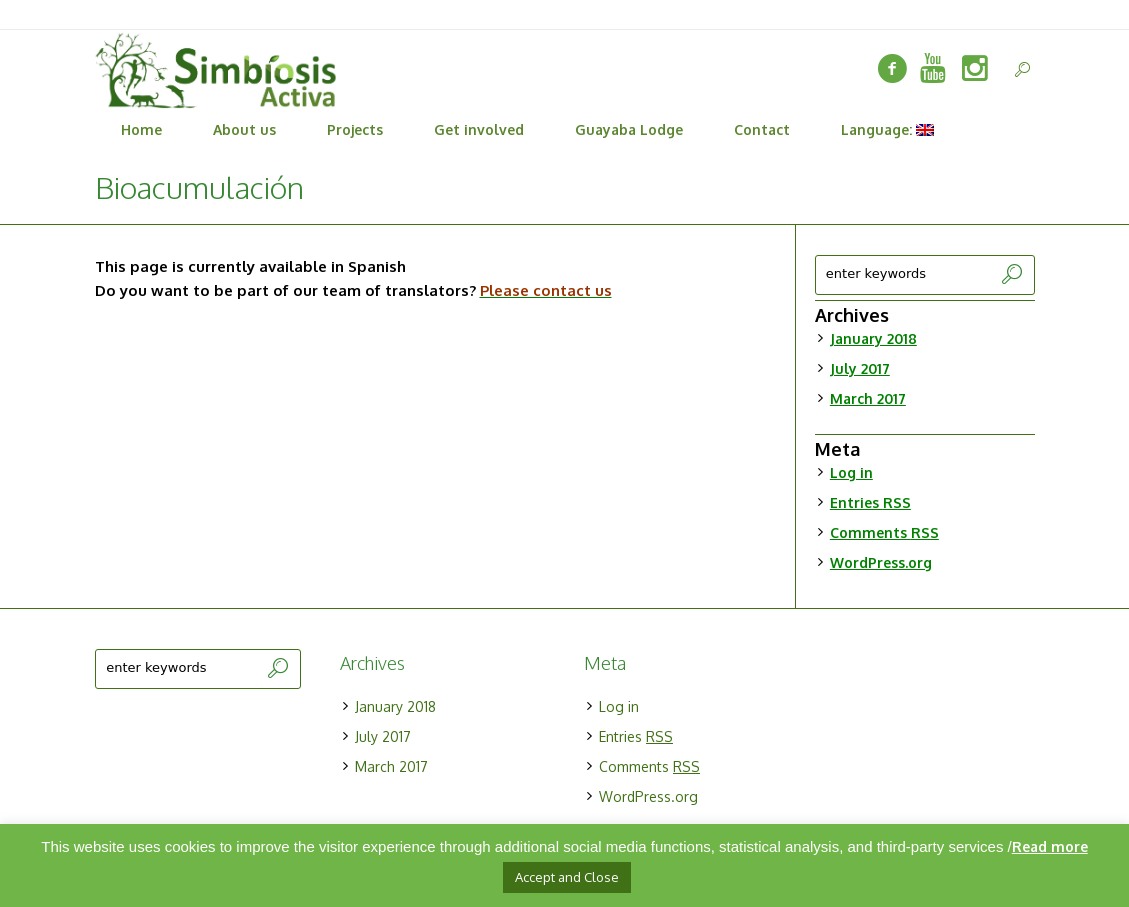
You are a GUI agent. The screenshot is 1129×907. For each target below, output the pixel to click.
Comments (884, 532)
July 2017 (860, 368)
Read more (1050, 846)
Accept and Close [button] (567, 877)
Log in (851, 472)
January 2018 (873, 338)
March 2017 (868, 398)
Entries (870, 502)
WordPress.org (881, 562)
